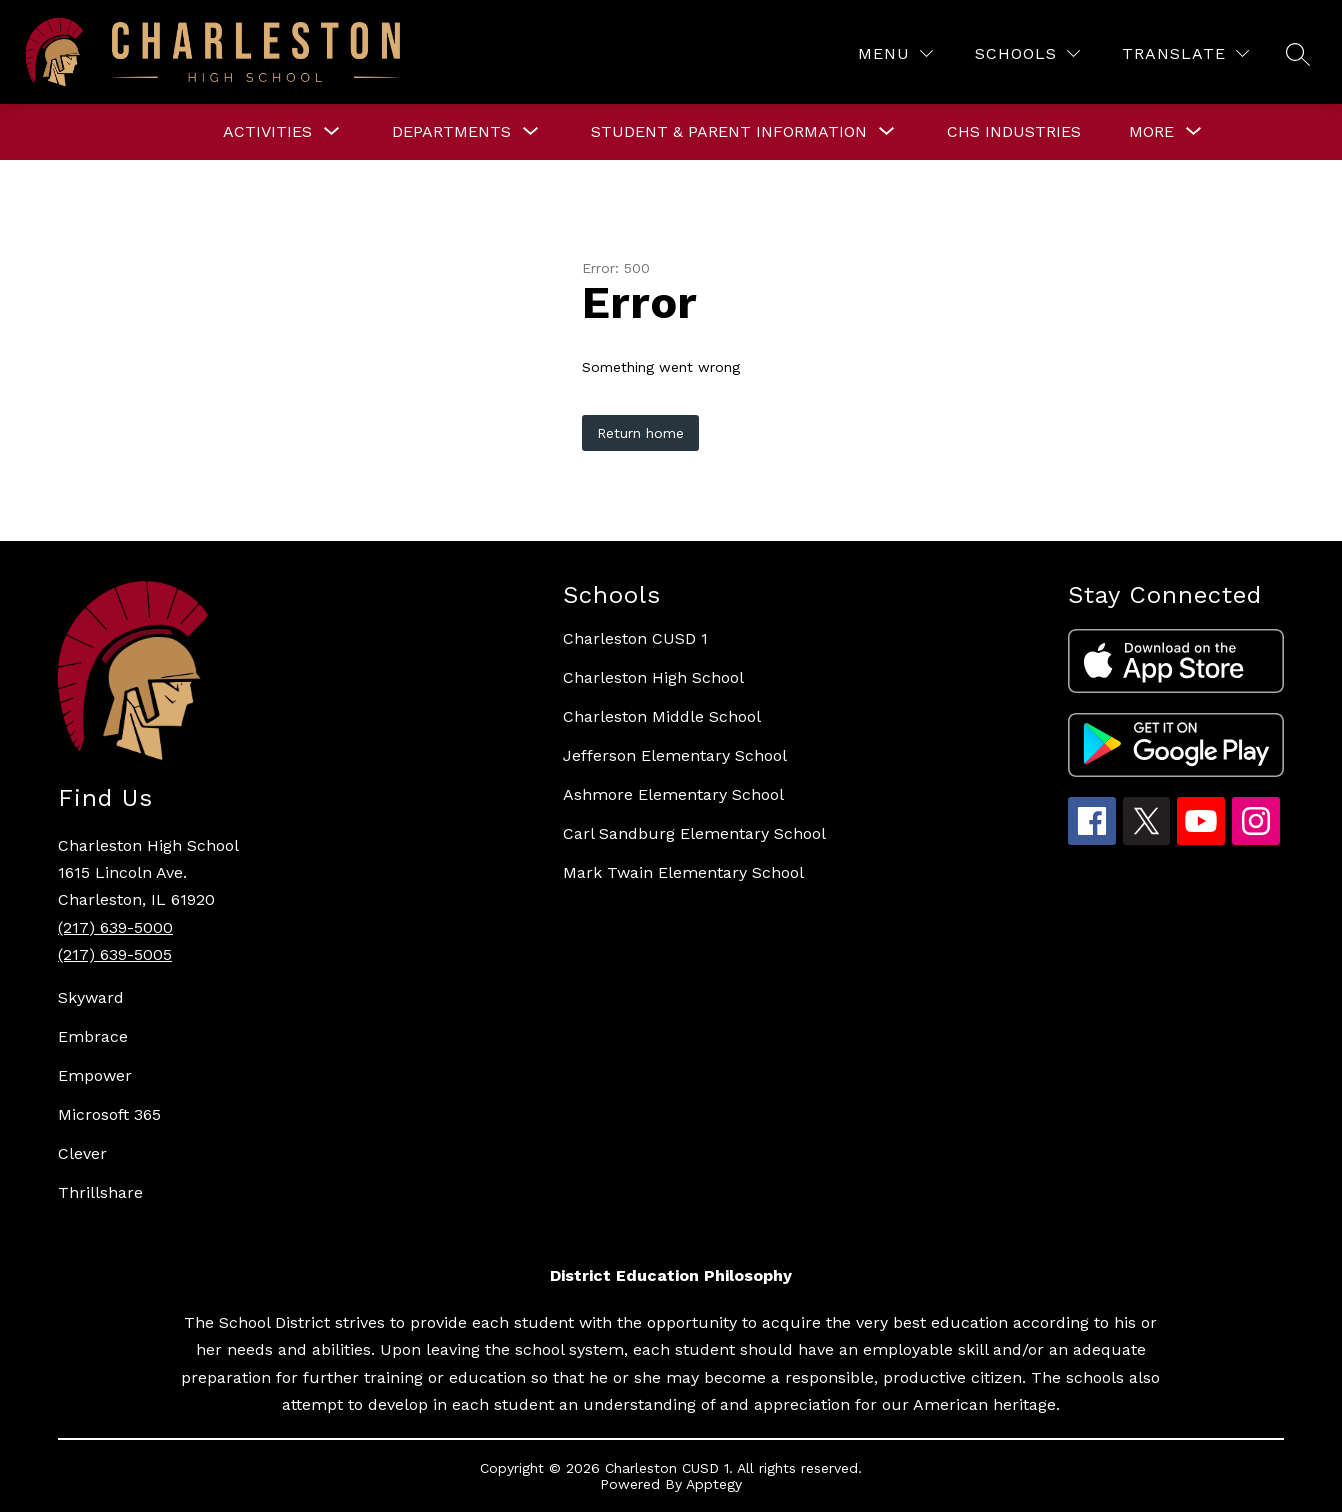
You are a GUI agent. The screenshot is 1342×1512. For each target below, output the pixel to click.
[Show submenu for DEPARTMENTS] (451, 132)
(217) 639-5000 (115, 927)
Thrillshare (100, 1192)
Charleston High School (653, 677)
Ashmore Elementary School (673, 794)
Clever (82, 1153)
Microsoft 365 (109, 1114)
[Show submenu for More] (1151, 132)
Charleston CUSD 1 (635, 638)
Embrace (93, 1036)
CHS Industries (1014, 131)
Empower (95, 1075)
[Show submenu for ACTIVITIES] (267, 132)
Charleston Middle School (662, 716)
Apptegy (714, 1484)
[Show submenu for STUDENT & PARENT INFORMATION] (729, 132)
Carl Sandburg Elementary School (694, 833)
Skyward (91, 997)
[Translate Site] (1185, 53)
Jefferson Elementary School (675, 755)
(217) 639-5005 (115, 954)
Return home (640, 433)
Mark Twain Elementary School (683, 872)
